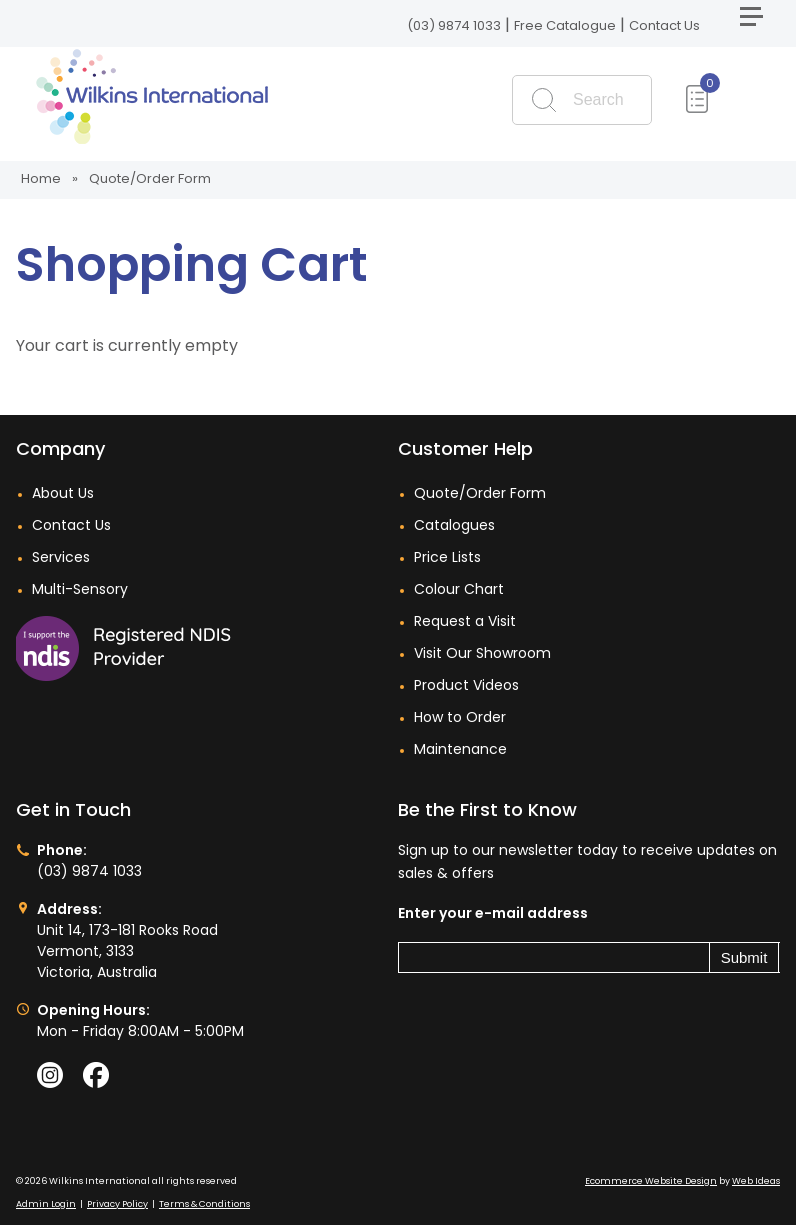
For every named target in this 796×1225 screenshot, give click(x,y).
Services (61, 557)
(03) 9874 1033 (454, 25)
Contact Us (664, 25)
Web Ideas (756, 1181)
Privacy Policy (117, 1204)
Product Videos (466, 685)
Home (41, 178)
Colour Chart (459, 589)
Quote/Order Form (150, 178)
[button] (760, 24)
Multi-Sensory (80, 589)
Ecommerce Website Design (651, 1181)
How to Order (460, 717)
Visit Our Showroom (482, 653)
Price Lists (447, 557)
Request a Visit (465, 621)
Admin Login (46, 1204)
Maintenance (460, 749)
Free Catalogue (565, 25)
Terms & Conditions (204, 1204)
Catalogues (454, 525)
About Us (63, 493)
